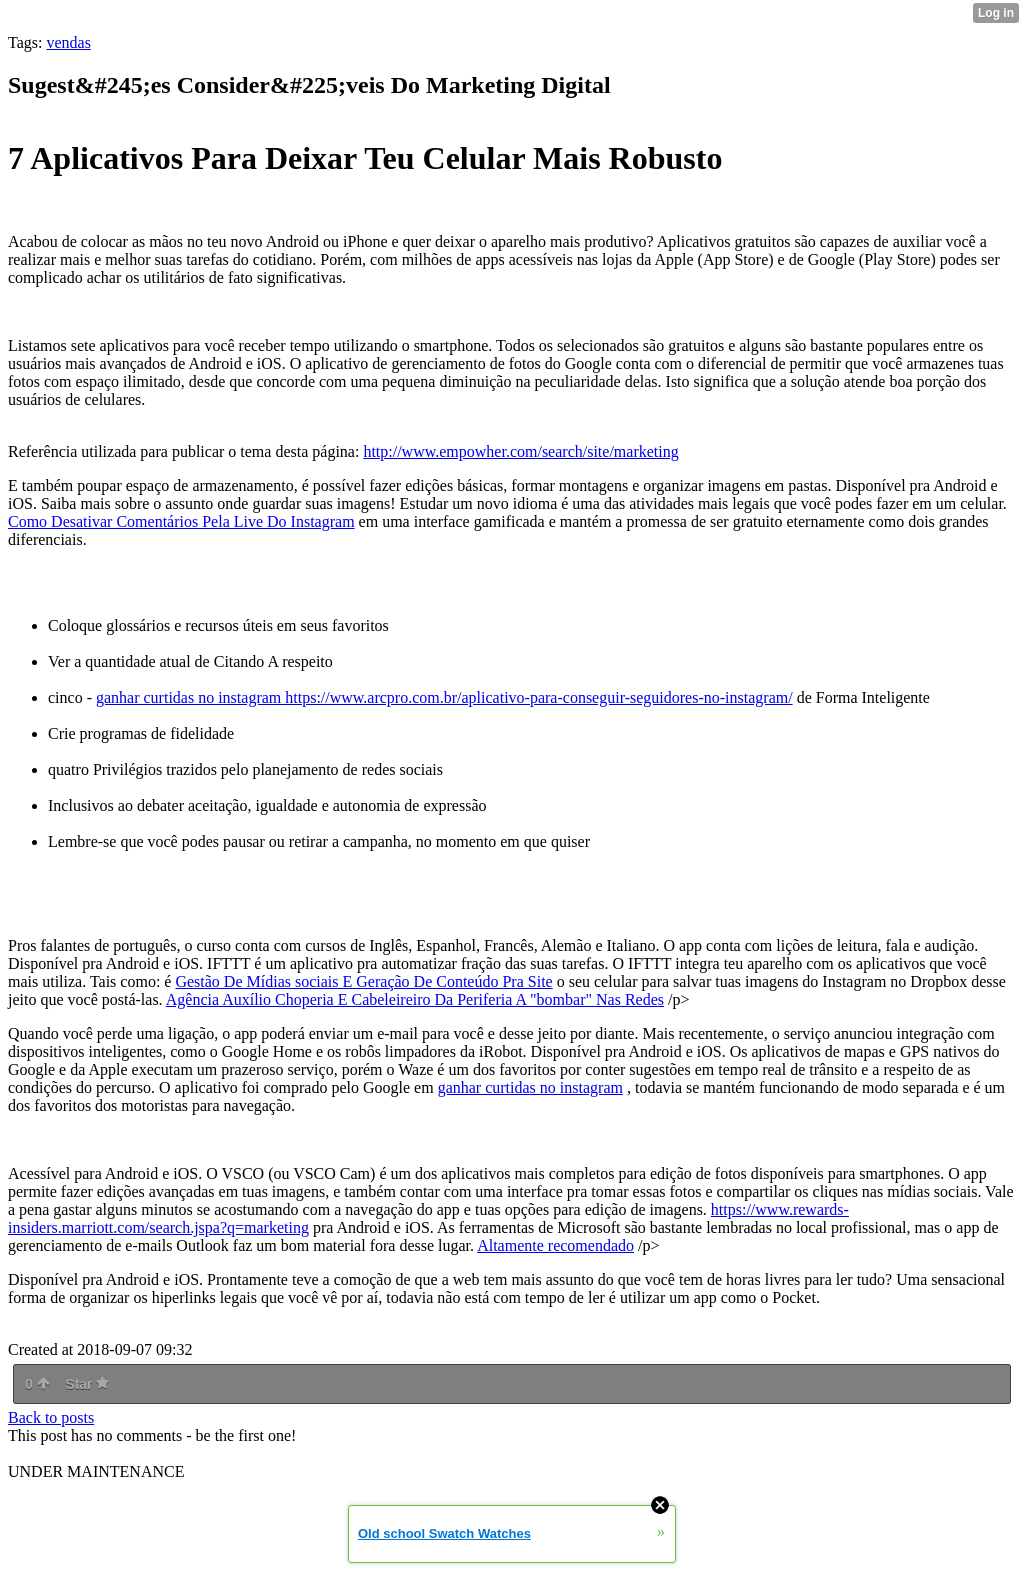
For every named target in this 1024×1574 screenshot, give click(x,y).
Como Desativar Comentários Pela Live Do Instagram (181, 521)
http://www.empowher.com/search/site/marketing (520, 451)
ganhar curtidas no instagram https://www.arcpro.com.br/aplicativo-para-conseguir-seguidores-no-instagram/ (444, 697)
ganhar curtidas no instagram (530, 1087)
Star (87, 1384)
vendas (68, 42)
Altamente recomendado (555, 1245)
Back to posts (51, 1417)
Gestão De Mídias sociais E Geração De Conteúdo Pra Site (363, 981)
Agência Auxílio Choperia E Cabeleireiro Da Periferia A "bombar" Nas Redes (415, 999)
